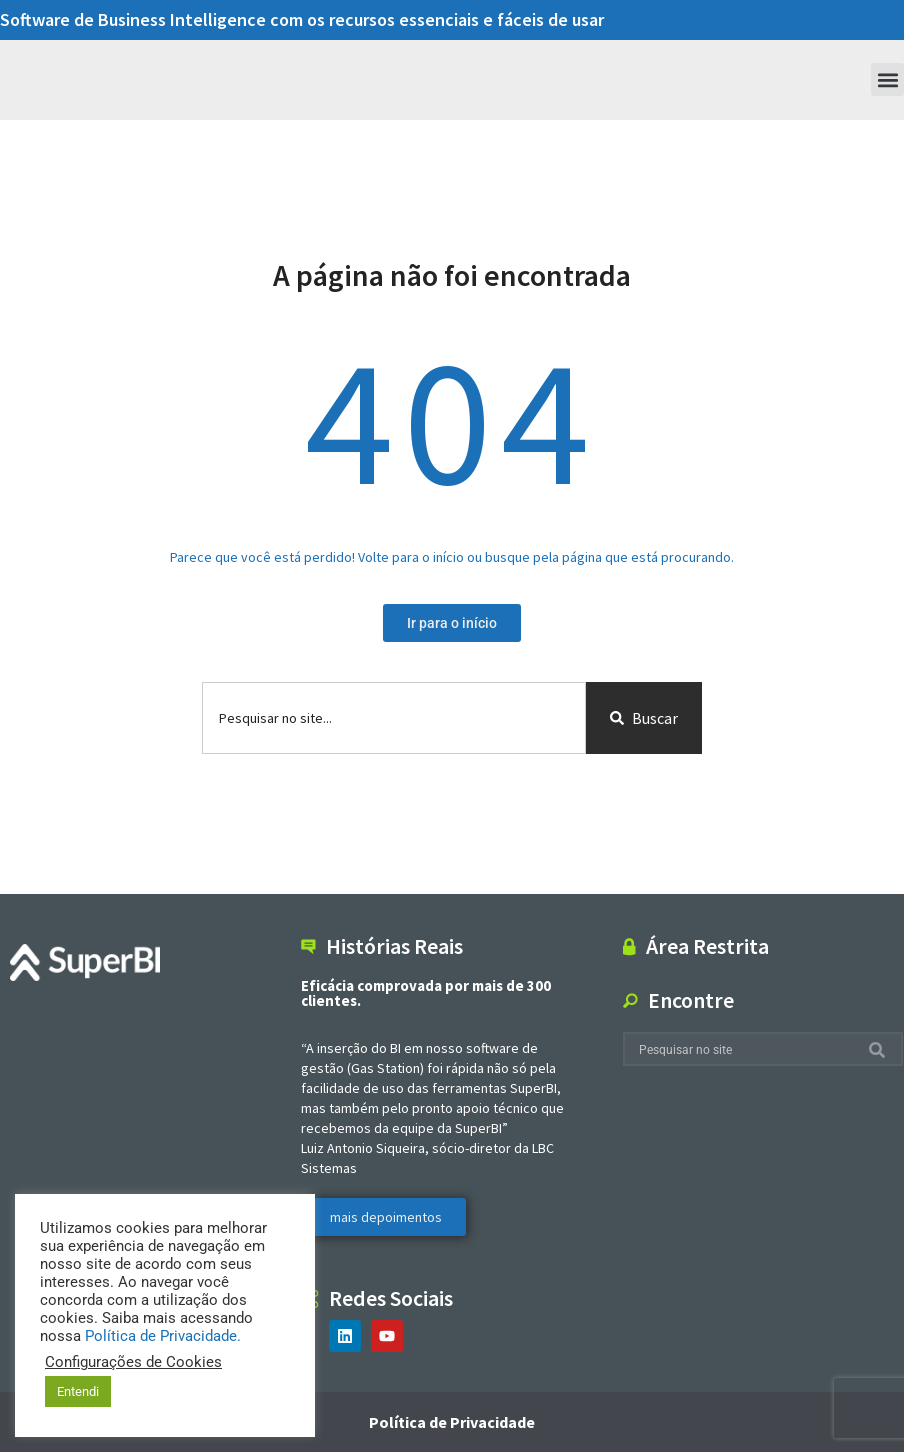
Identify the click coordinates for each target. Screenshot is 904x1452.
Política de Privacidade (452, 1422)
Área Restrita (707, 946)
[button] (887, 79)
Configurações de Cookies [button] (133, 1362)
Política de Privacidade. (163, 1336)
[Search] (881, 1049)
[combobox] (394, 718)
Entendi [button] (78, 1391)
